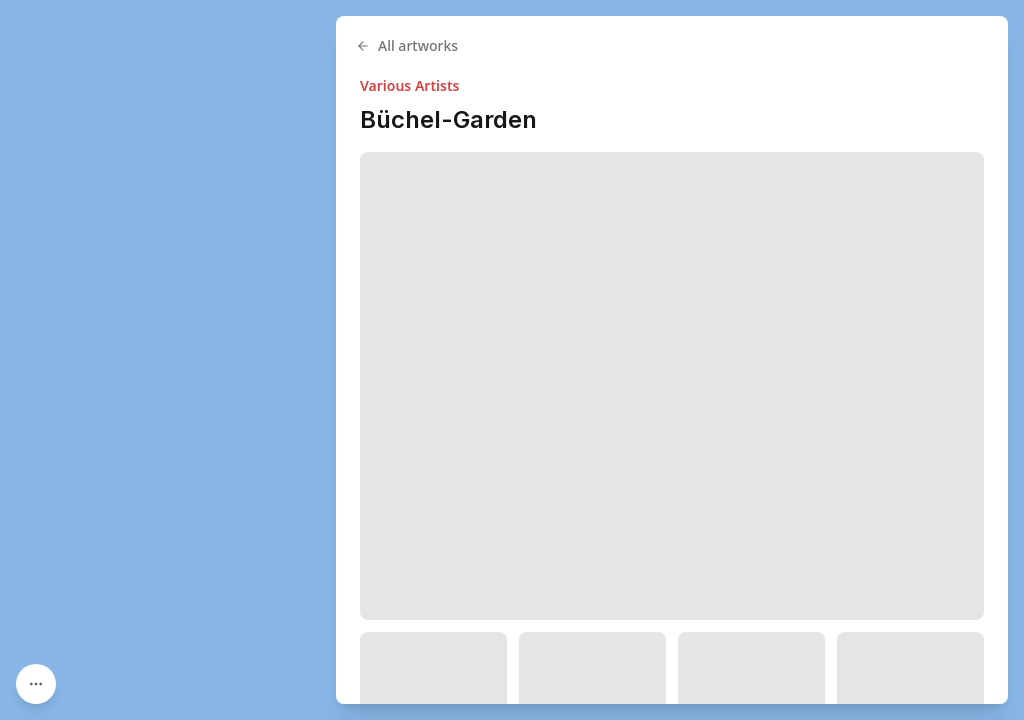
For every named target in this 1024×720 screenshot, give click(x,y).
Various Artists (410, 85)
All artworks (407, 45)
